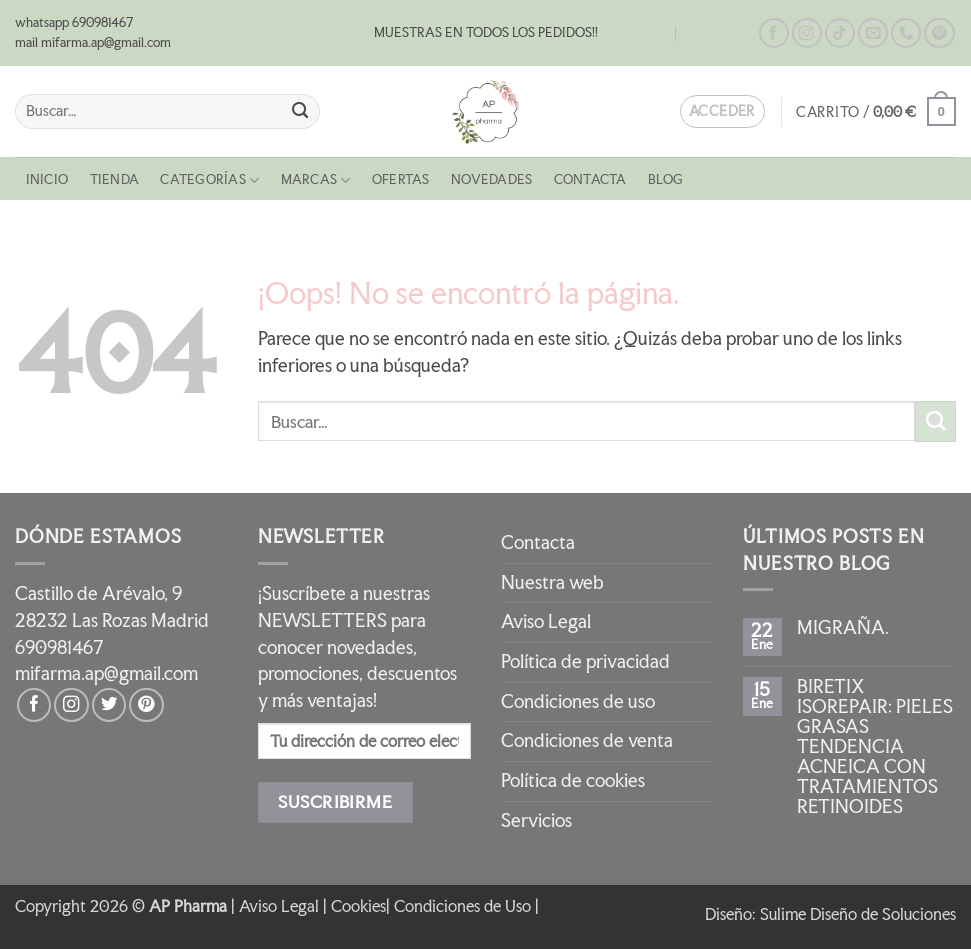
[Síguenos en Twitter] (109, 705)
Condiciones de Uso (462, 906)
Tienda (114, 179)
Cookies (358, 906)
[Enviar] (300, 111)
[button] (876, 111)
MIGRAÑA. (843, 628)
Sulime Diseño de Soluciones (858, 914)
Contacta (717, 33)
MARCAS (316, 180)
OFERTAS (401, 179)
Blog (651, 33)
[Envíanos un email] (873, 33)
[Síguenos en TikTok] (840, 33)
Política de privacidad (585, 661)
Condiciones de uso (578, 701)
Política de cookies (573, 780)
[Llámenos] (906, 33)
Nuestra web (552, 582)
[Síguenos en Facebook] (774, 33)
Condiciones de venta (587, 740)
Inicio (47, 179)
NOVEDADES (491, 179)
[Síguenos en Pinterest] (939, 33)
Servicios (536, 820)
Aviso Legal (546, 621)
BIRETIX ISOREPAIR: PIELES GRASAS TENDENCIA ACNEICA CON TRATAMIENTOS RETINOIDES (875, 747)
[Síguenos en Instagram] (807, 33)
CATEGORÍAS (209, 180)
